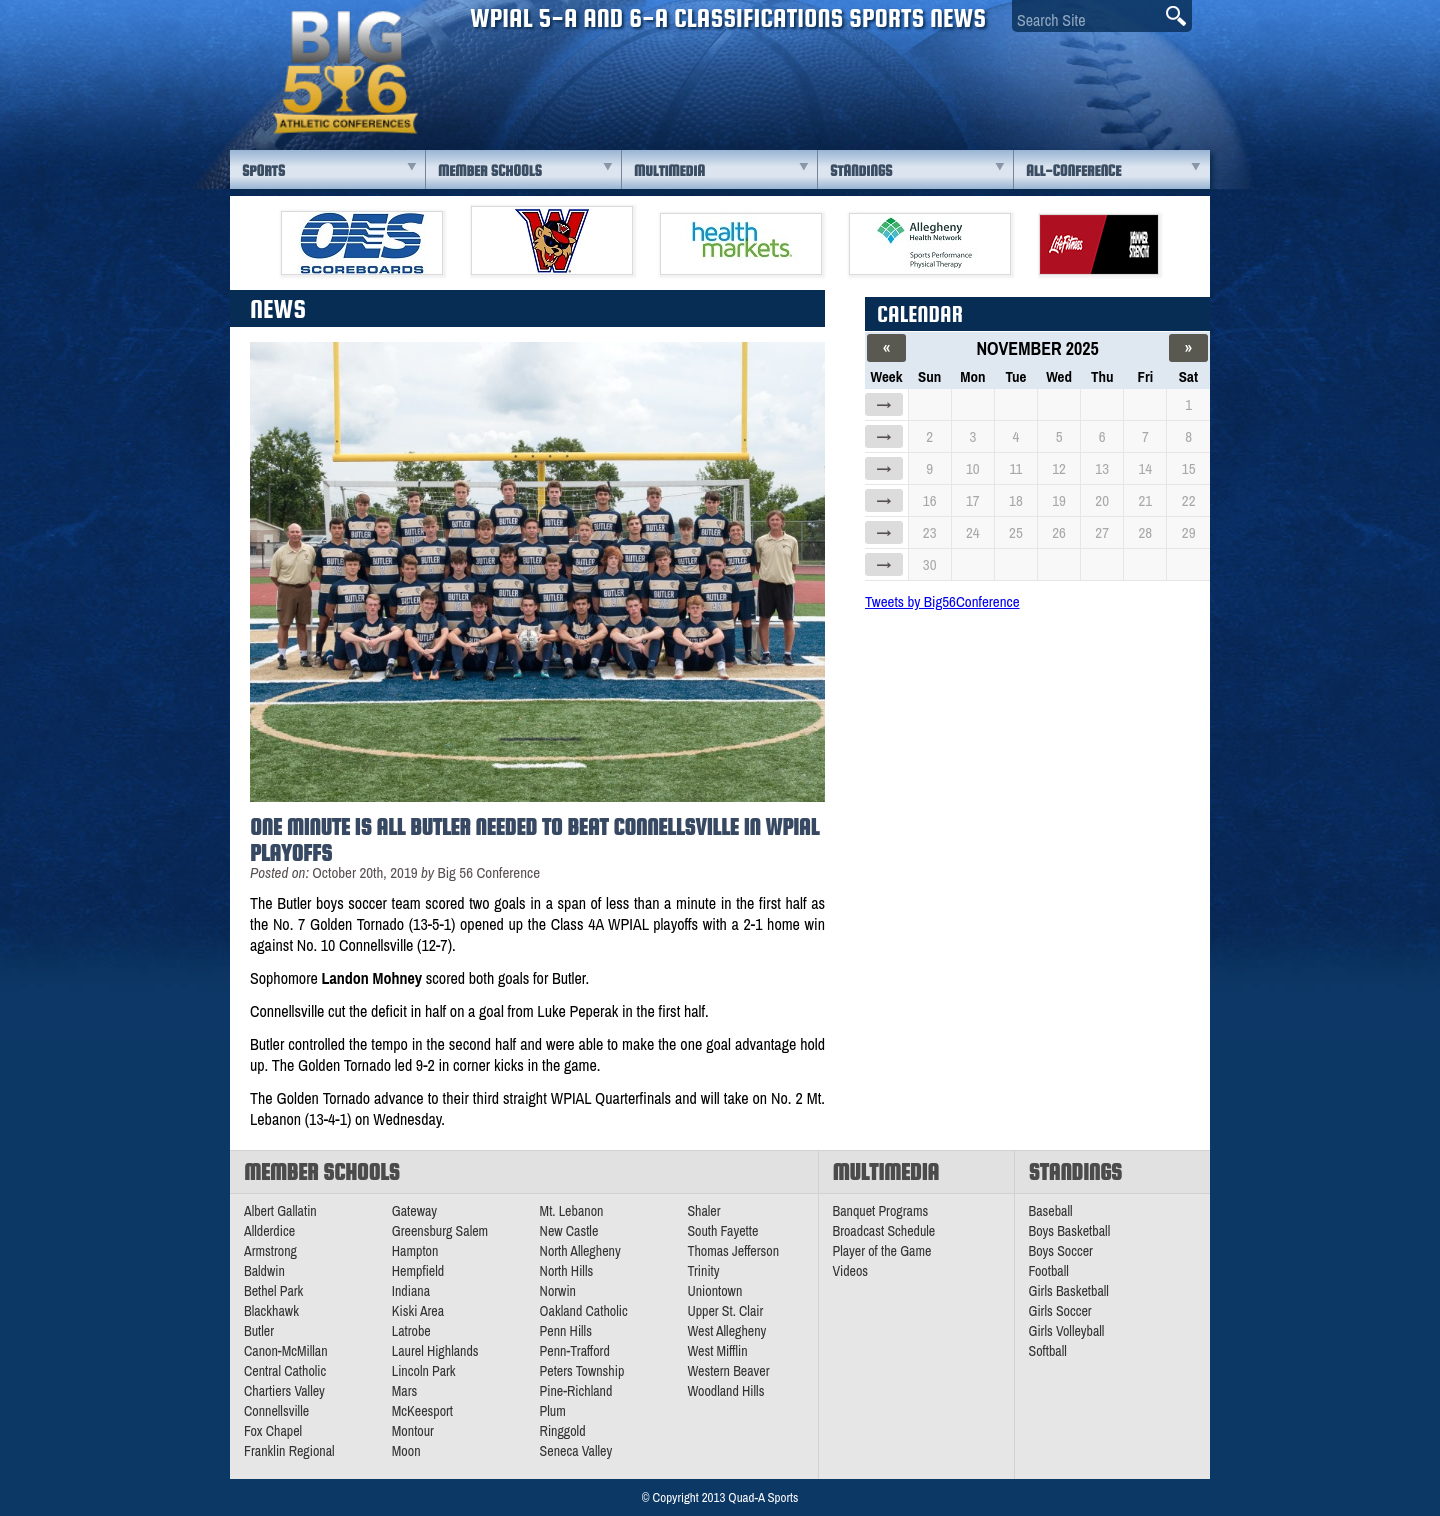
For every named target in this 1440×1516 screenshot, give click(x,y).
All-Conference (1073, 170)
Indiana (411, 1291)
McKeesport (422, 1411)
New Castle (569, 1231)
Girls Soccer (1060, 1311)
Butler (259, 1331)
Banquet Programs (881, 1211)
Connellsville (276, 1411)
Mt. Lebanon (572, 1211)
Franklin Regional (289, 1451)
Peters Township (582, 1371)
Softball (1048, 1351)
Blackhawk (271, 1311)
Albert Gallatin (280, 1211)
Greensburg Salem (440, 1231)
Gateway (414, 1211)
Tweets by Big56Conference (942, 601)
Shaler (703, 1211)
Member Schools (490, 170)
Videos (851, 1271)
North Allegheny (580, 1251)
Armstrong (270, 1251)
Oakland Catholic (584, 1311)
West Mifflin (717, 1351)
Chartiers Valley (284, 1391)
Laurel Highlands (435, 1351)
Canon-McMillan (286, 1351)
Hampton (415, 1251)
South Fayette (722, 1231)
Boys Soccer (1061, 1251)
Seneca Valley (576, 1451)
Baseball (1051, 1211)
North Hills (567, 1271)
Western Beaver (728, 1371)
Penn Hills (566, 1331)
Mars (405, 1391)
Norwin (558, 1291)
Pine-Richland (576, 1391)
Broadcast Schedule (884, 1231)
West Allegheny (726, 1331)
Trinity (703, 1271)
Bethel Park (273, 1291)
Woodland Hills (725, 1391)
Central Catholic (285, 1371)
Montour (413, 1431)
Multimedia (669, 170)
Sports (263, 170)
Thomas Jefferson (733, 1251)
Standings (861, 170)
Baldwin (264, 1271)
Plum (553, 1411)
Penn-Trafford (575, 1351)
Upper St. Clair (725, 1311)
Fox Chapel (273, 1431)
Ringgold (563, 1431)
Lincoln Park (424, 1371)
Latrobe (411, 1331)
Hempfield (418, 1271)
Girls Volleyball (1067, 1331)
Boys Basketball (1070, 1231)
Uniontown (714, 1291)
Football (1049, 1271)
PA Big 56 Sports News (345, 72)
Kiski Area (418, 1311)
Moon (406, 1451)
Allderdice (269, 1231)
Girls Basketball (1069, 1291)
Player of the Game (882, 1251)
